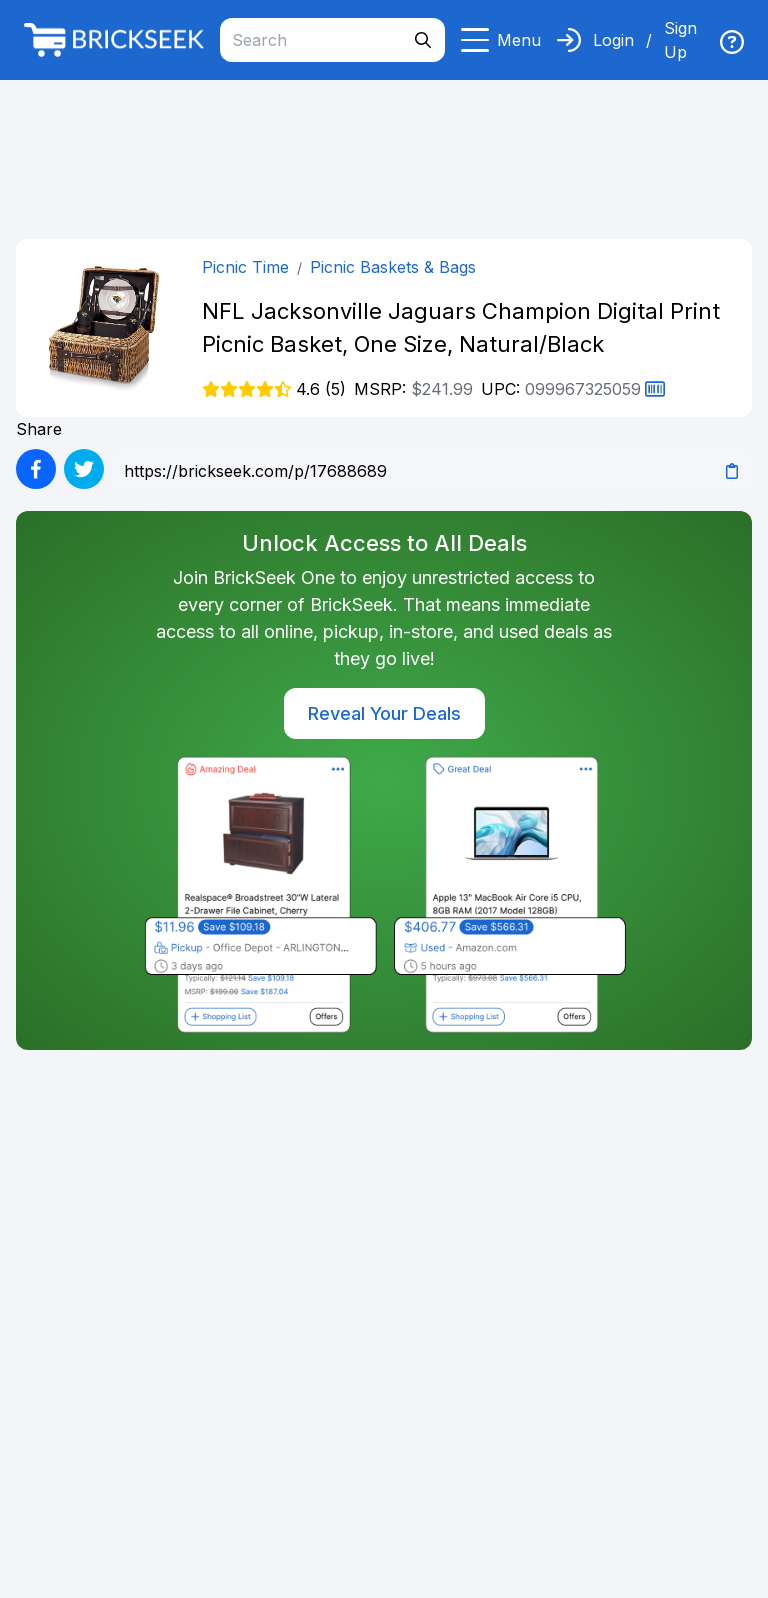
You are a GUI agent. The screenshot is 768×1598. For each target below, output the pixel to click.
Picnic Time (245, 267)
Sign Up (680, 40)
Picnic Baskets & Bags (393, 267)
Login (613, 40)
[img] (732, 42)
